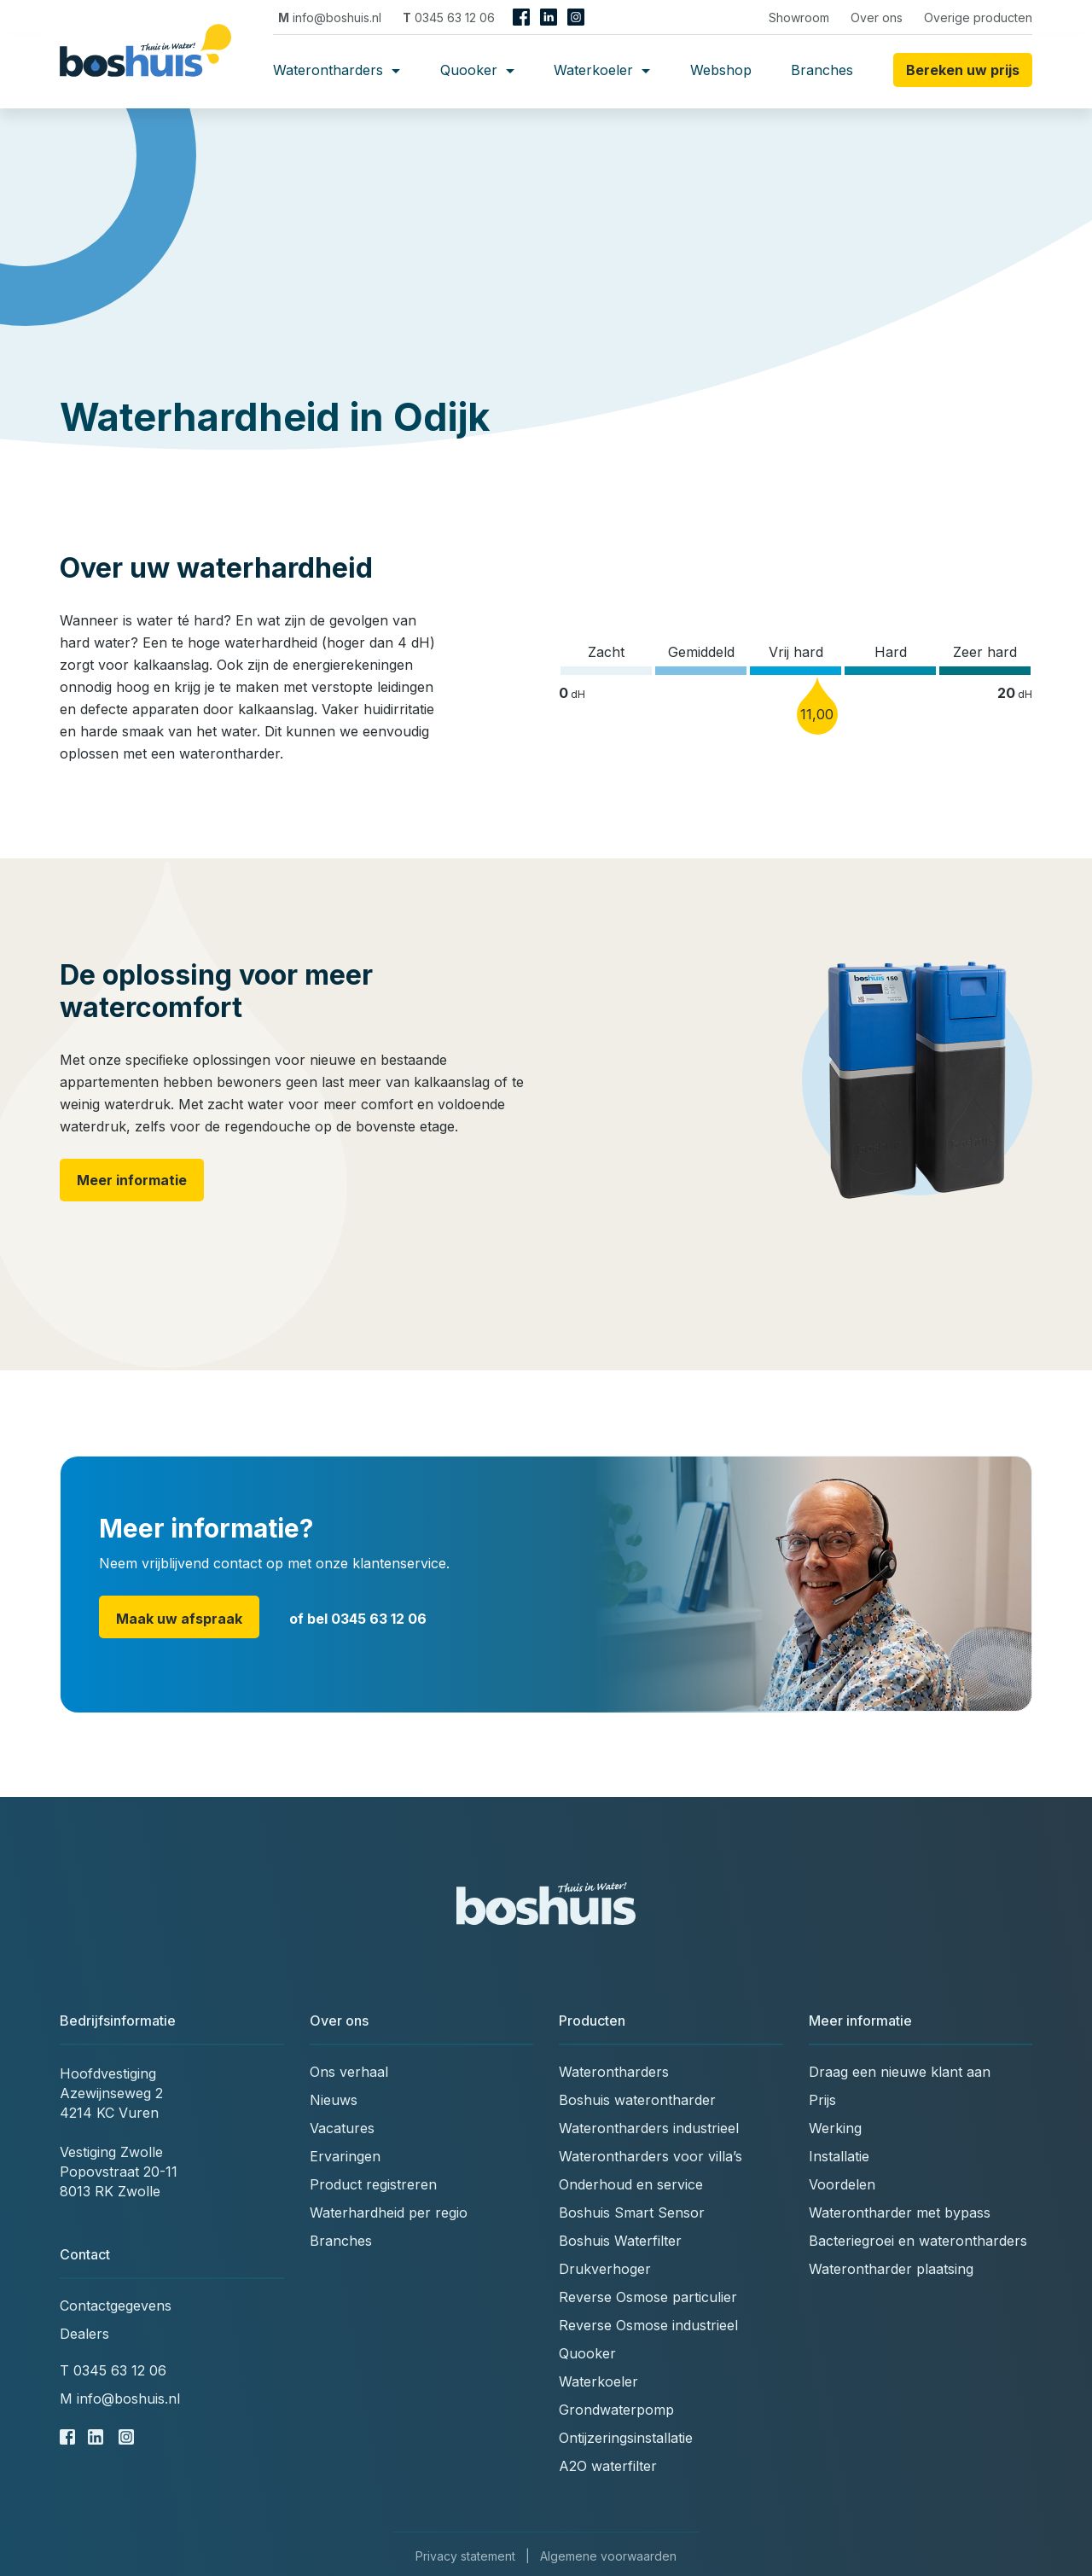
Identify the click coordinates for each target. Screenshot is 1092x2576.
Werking (835, 2128)
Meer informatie (132, 1180)
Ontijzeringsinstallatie (626, 2437)
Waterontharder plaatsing (891, 2268)
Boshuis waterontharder (637, 2099)
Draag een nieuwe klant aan (899, 2071)
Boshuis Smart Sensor (632, 2212)
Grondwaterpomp (616, 2409)
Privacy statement (465, 2556)
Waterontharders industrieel (649, 2128)
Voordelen (842, 2184)
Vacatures (342, 2128)
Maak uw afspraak (179, 1618)
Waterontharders (336, 70)
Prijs (822, 2099)
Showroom (799, 17)
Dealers (84, 2333)
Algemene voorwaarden (608, 2556)
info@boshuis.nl (329, 17)
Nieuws (333, 2099)
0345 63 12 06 (449, 17)
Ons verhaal (349, 2071)
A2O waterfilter (608, 2465)
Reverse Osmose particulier (648, 2297)
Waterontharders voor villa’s (650, 2156)
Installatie (839, 2156)
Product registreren (373, 2184)
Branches (822, 70)
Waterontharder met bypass (899, 2212)
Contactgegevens (115, 2305)
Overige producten (978, 17)
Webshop (721, 70)
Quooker (477, 70)
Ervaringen (345, 2156)
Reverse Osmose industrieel (648, 2325)
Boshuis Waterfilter (620, 2240)
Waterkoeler (602, 70)
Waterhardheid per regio (389, 2212)
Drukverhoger (605, 2268)
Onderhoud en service (631, 2184)
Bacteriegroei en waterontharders (918, 2240)
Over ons (877, 17)
